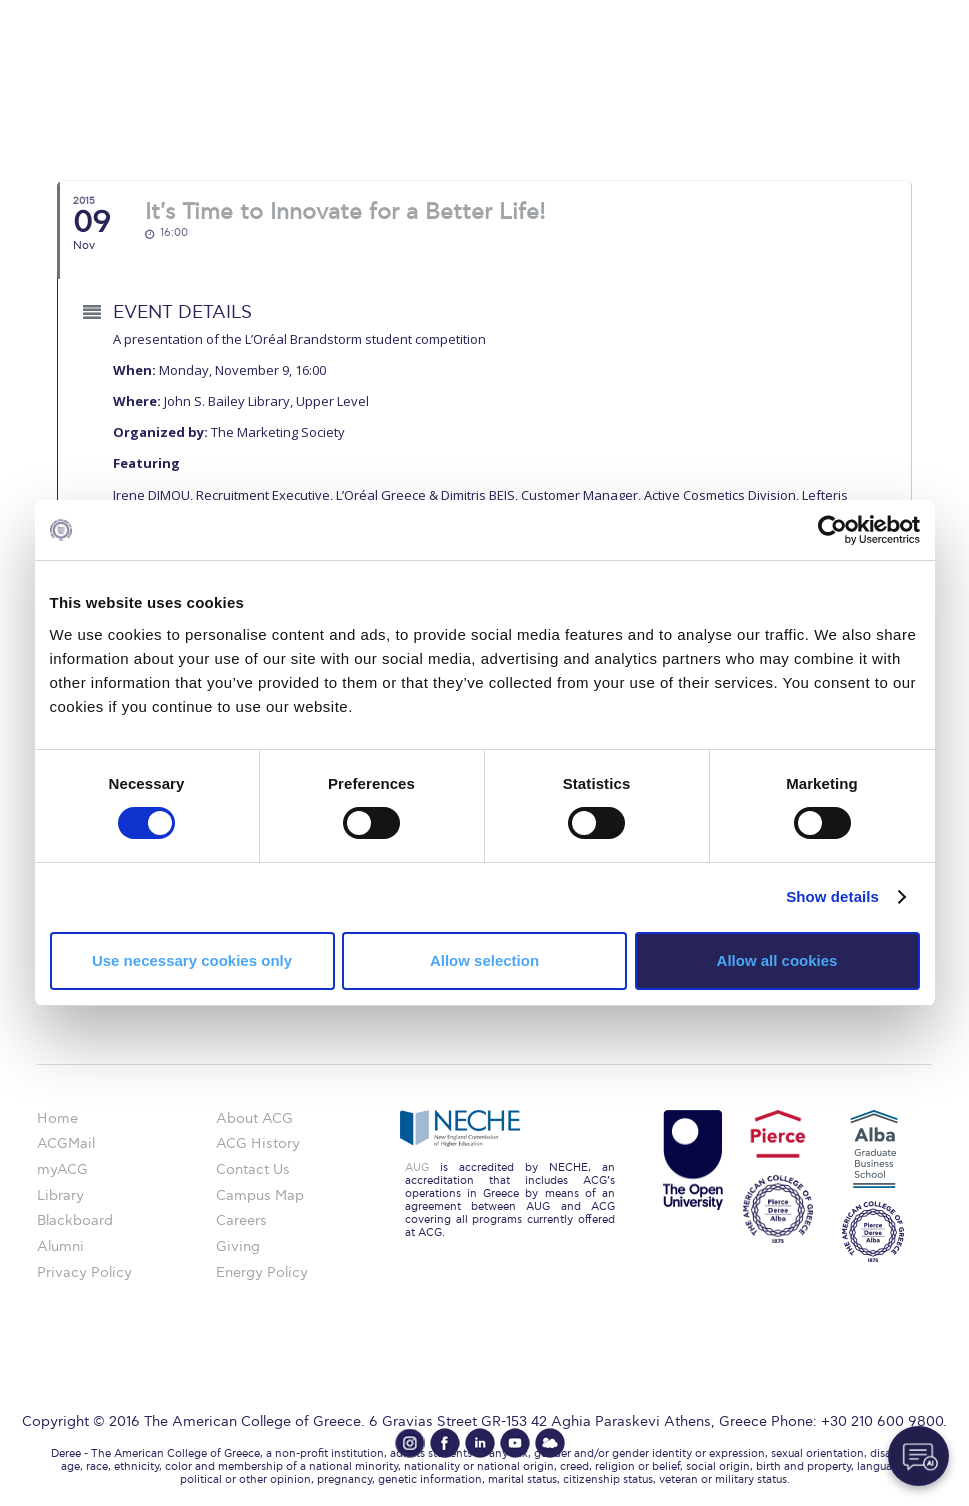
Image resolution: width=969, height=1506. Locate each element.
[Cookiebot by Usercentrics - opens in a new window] (832, 530)
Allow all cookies (777, 960)
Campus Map (260, 1195)
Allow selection (484, 960)
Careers (241, 1220)
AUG (417, 1167)
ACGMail (66, 1143)
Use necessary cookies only (192, 960)
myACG (62, 1169)
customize (884, 14)
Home (57, 1118)
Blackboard (75, 1220)
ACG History (258, 1143)
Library (60, 1195)
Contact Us (253, 1169)
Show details (832, 896)
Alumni (60, 1246)
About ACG (254, 1118)
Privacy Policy (84, 1272)
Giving (238, 1246)
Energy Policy (262, 1272)
